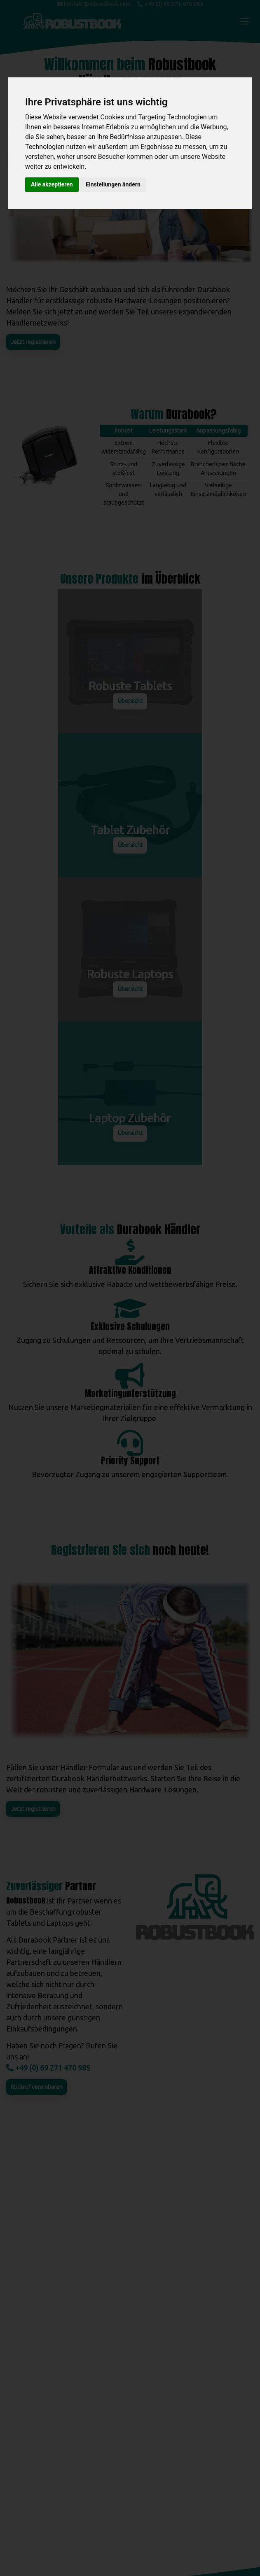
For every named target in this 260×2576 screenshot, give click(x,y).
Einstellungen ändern (113, 184)
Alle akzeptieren (52, 184)
